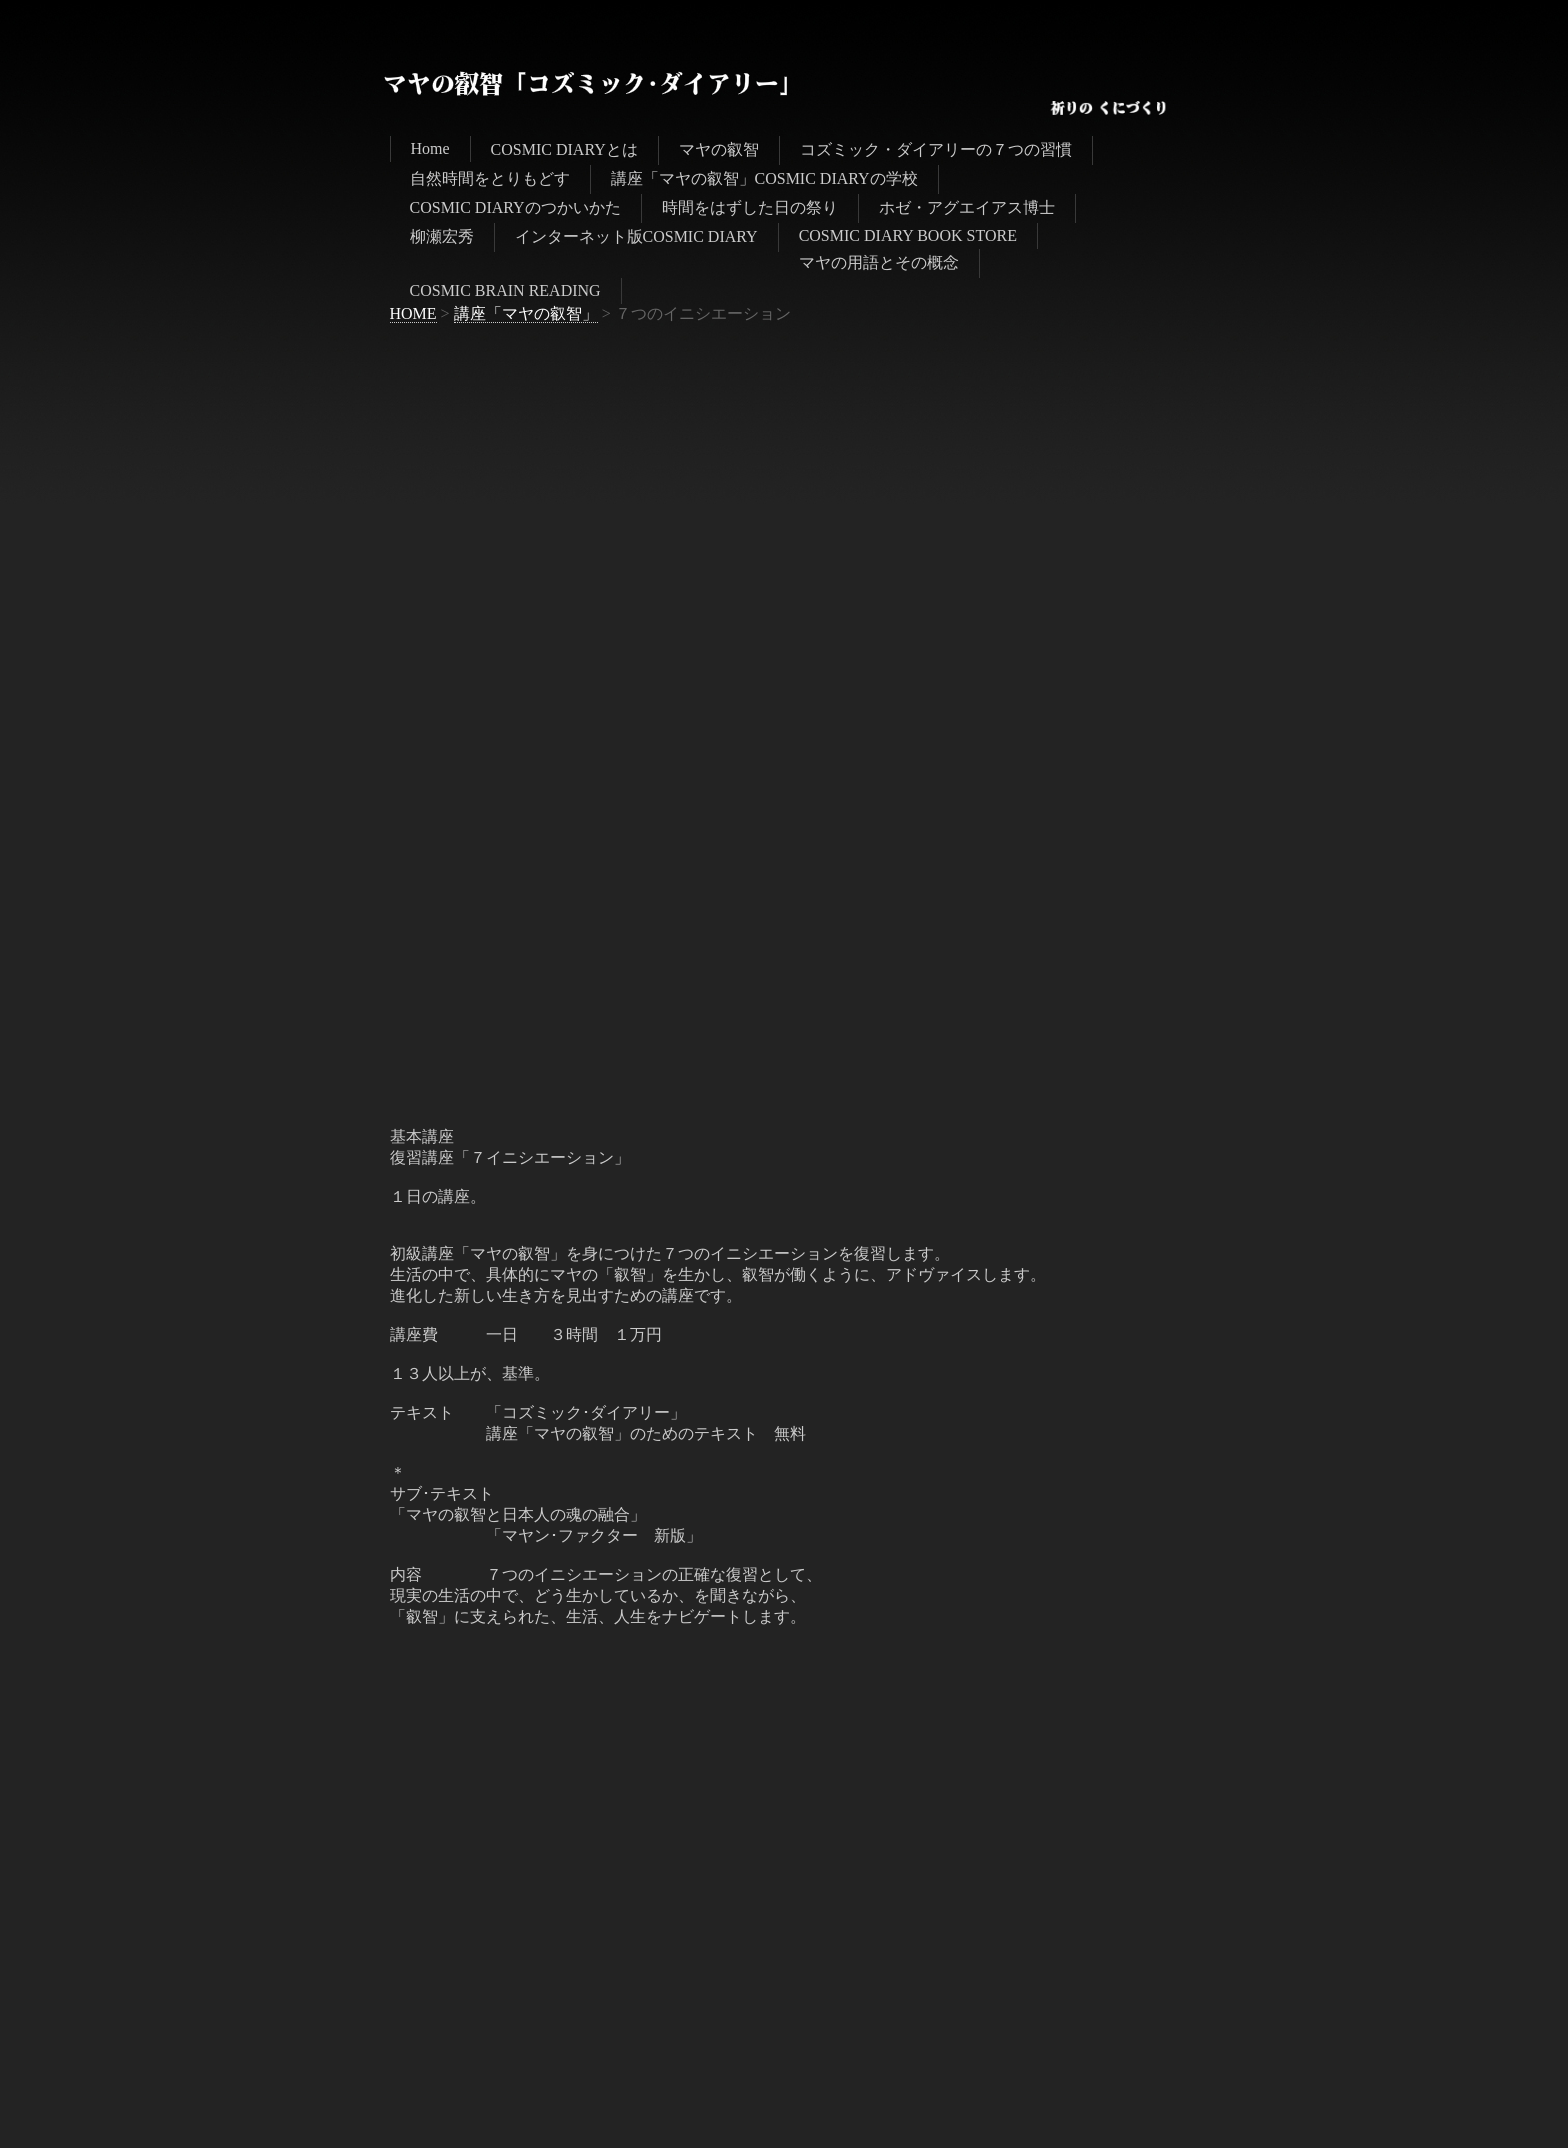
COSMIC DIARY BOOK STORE (908, 235)
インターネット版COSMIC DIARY (636, 236)
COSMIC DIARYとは (564, 149)
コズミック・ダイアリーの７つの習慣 (936, 149)
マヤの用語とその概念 (879, 262)
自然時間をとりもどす (490, 178)
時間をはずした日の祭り (750, 207)
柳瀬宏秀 (442, 236)
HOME (413, 313)
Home (430, 148)
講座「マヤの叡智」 (526, 313)
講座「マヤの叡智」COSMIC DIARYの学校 (764, 178)
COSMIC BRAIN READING (505, 290)
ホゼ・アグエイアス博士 (967, 207)
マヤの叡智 (719, 149)
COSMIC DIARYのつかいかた (515, 207)
